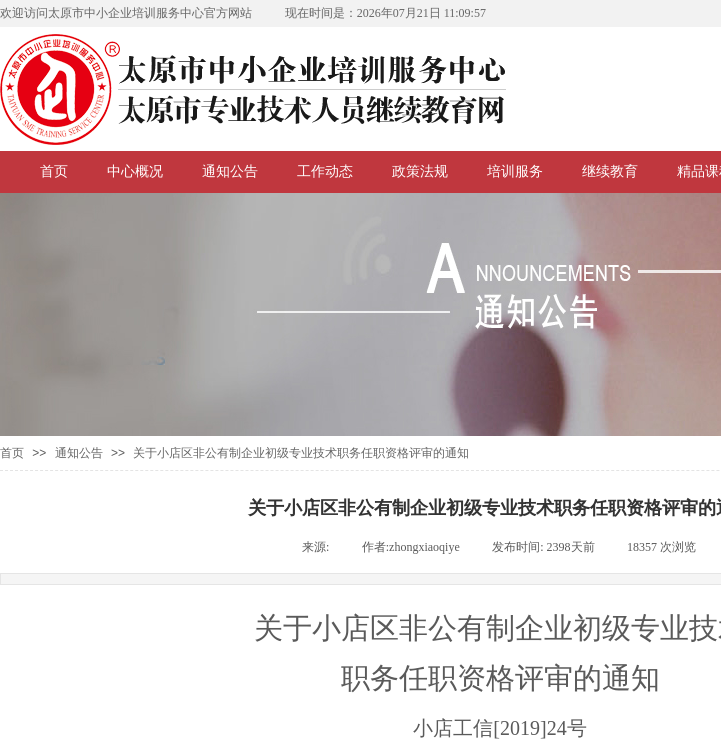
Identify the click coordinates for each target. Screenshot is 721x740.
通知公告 (230, 171)
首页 (54, 171)
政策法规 (420, 171)
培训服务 (515, 171)
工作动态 (325, 171)
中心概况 (135, 171)
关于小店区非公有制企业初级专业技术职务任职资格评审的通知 (301, 453)
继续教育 (610, 171)
